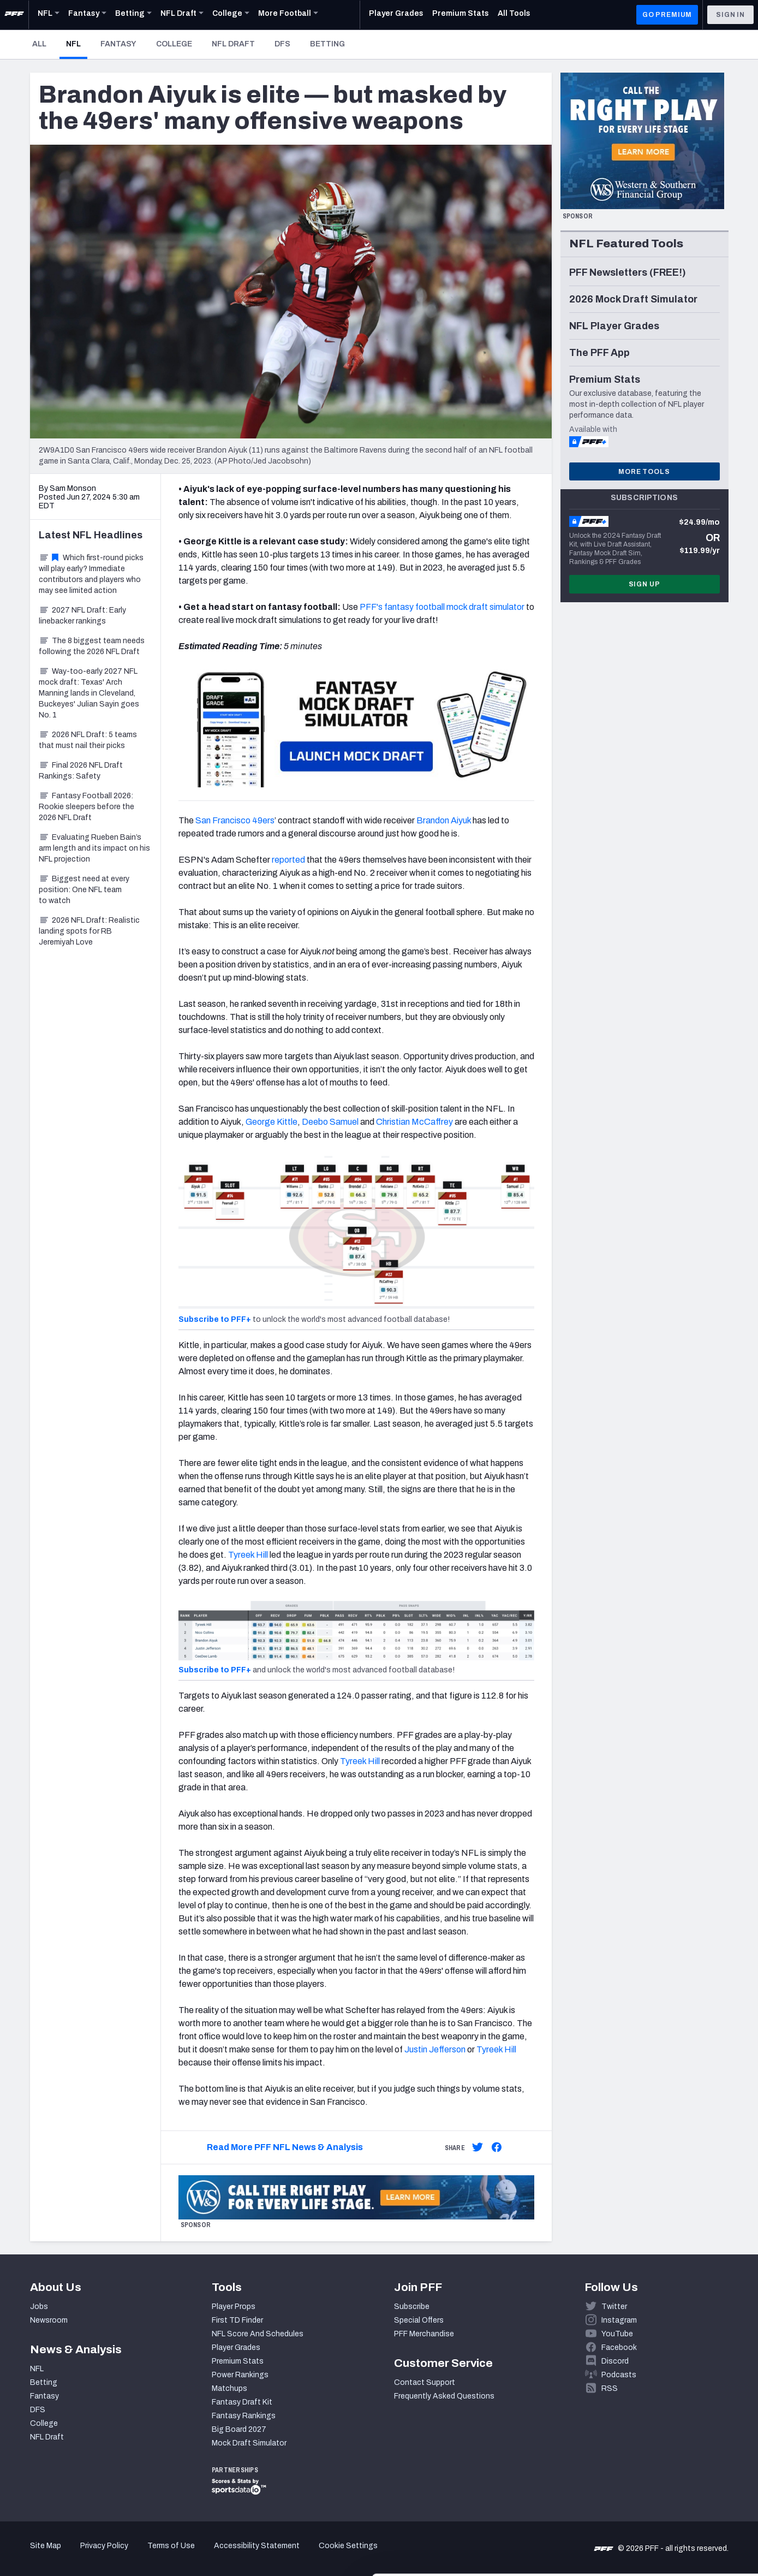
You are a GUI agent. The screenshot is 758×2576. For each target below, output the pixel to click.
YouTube (617, 2334)
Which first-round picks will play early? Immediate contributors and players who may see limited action (91, 574)
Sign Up (644, 584)
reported (288, 859)
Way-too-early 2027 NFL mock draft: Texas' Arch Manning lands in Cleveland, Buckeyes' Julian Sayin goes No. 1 (89, 693)
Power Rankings (240, 2375)
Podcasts (618, 2375)
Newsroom (49, 2320)
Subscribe (411, 2306)
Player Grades (236, 2347)
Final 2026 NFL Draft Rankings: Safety (81, 770)
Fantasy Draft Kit (242, 2402)
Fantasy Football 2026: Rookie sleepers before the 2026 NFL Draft (86, 807)
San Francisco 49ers (234, 820)
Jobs (39, 2306)
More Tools (644, 472)
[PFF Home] (14, 15)
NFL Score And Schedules (257, 2334)
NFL (76, 43)
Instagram (619, 2320)
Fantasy (118, 44)
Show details (168, 2554)
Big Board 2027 (239, 2429)
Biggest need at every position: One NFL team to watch (84, 890)
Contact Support (424, 2382)
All (39, 44)
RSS (609, 2388)
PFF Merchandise (424, 2334)
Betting (327, 44)
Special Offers (419, 2320)
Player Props (233, 2306)
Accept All (667, 2477)
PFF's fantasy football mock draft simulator (442, 607)
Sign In (730, 15)
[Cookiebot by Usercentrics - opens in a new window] (70, 2555)
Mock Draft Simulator (249, 2443)
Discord (615, 2361)
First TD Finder (237, 2320)
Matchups (229, 2388)
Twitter (614, 2306)
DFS (282, 44)
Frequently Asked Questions (444, 2396)
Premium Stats (238, 2361)
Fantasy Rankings (244, 2416)
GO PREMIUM (667, 15)
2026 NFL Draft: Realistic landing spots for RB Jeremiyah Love (89, 931)
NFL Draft (233, 44)
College (174, 44)
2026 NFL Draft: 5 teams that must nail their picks (88, 740)
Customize (667, 2513)
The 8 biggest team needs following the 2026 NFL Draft (92, 646)
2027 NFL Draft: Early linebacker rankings (82, 615)
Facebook (619, 2347)
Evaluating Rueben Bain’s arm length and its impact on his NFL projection (94, 848)
